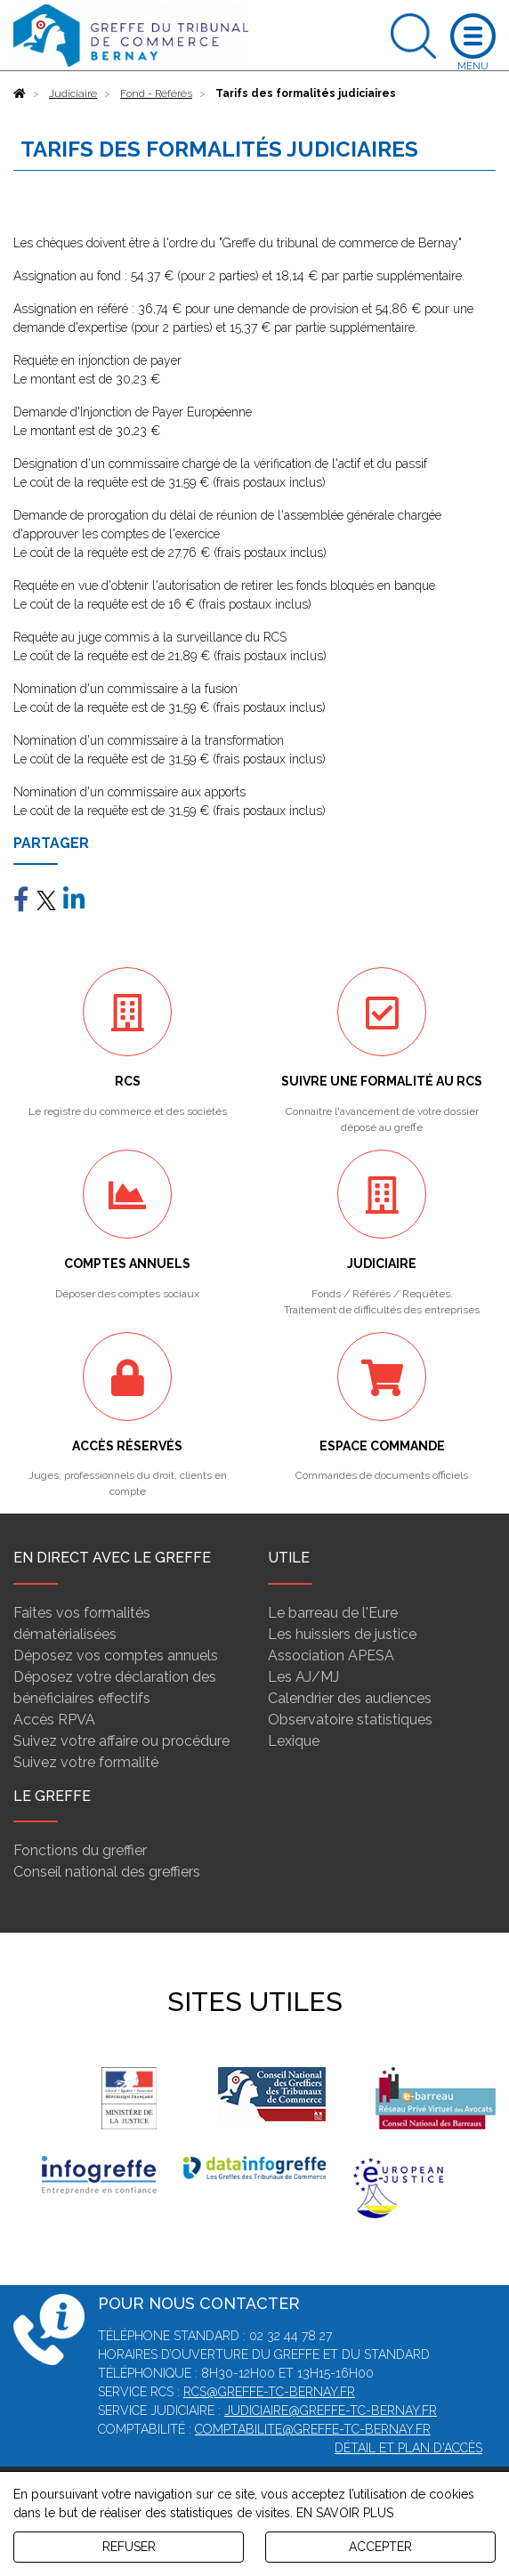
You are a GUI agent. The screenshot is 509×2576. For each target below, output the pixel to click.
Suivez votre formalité (85, 1762)
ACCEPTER (380, 2547)
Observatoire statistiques (350, 1719)
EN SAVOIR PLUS (344, 2513)
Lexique (293, 1740)
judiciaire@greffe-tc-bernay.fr (330, 2410)
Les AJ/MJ (303, 1676)
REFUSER (129, 2547)
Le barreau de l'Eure (333, 1612)
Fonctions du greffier (80, 1850)
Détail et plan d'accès (408, 2448)
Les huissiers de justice (342, 1634)
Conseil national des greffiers (106, 1871)
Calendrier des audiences (350, 1698)
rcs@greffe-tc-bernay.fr (269, 2392)
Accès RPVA (54, 1719)
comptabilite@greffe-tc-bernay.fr (313, 2429)
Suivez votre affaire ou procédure (121, 1740)
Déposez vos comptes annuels (115, 1655)
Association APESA (331, 1655)
